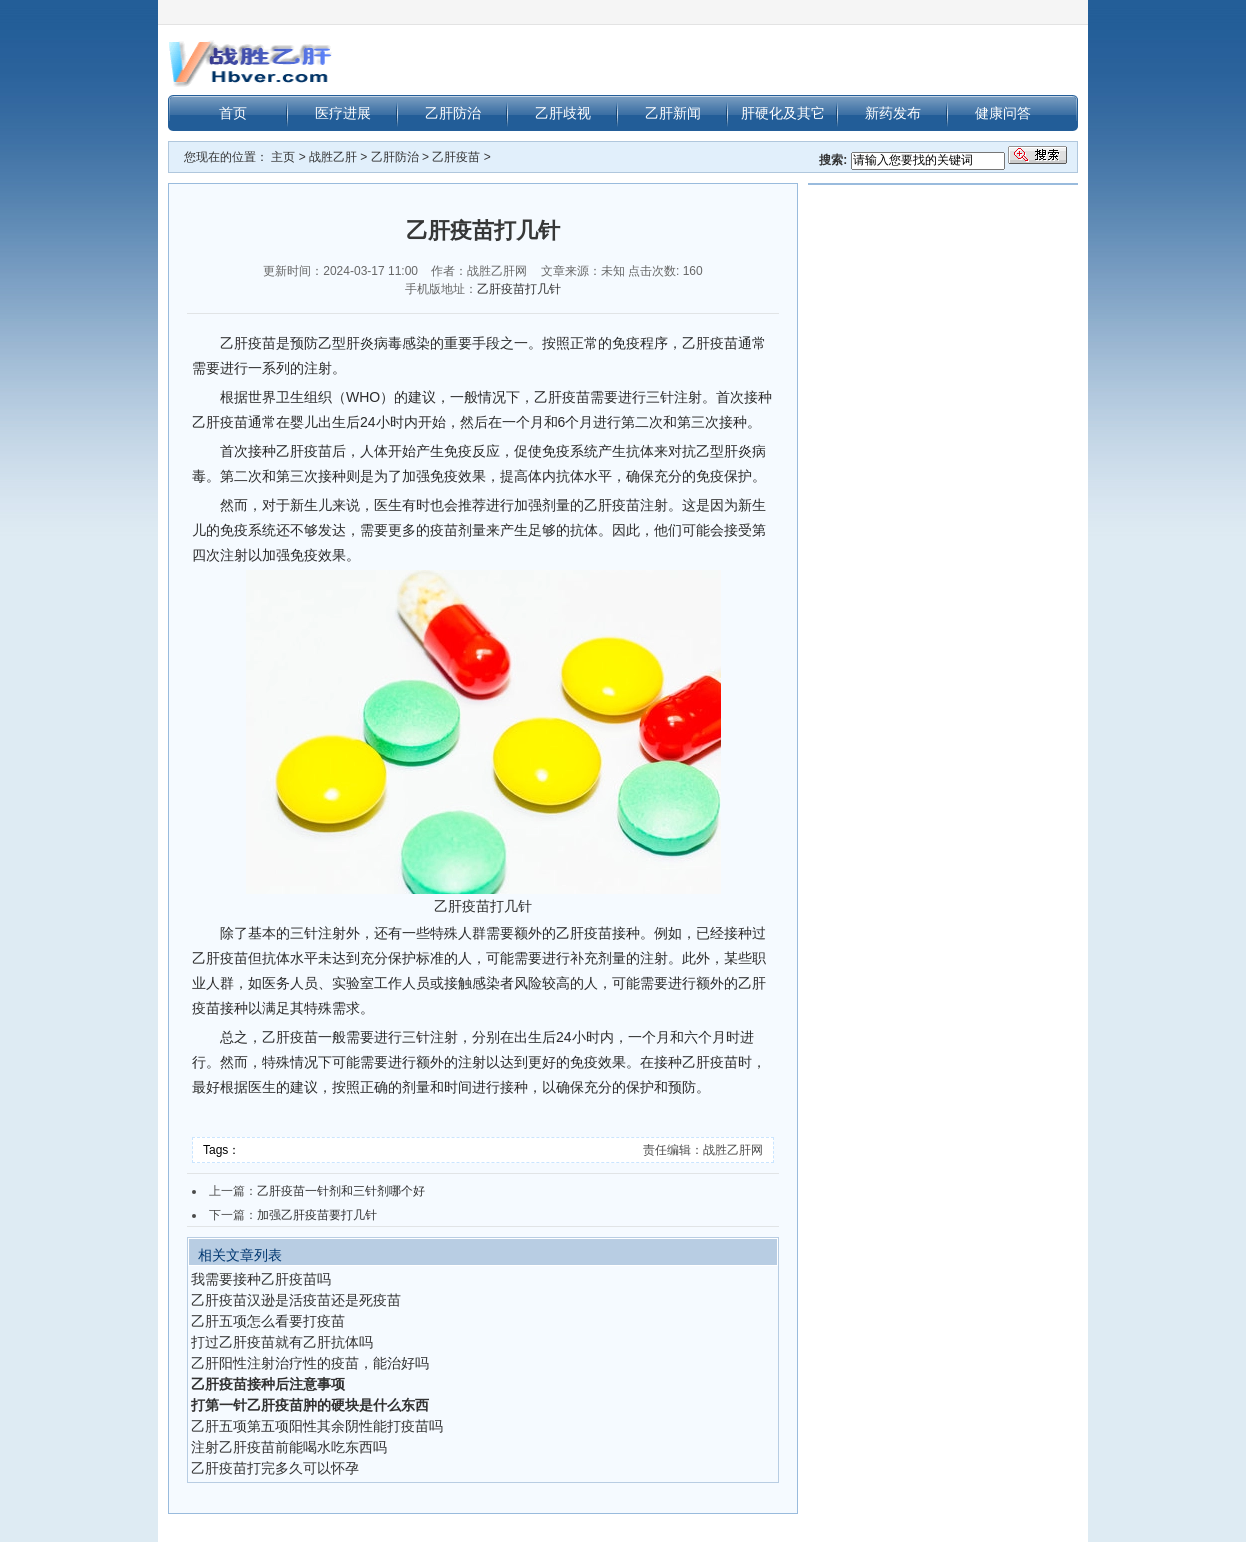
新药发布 (893, 113)
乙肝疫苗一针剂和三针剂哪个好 (341, 1191)
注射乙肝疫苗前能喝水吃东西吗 (289, 1447)
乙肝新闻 (673, 113)
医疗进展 (343, 113)
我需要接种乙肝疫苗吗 (261, 1279)
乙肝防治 (453, 113)
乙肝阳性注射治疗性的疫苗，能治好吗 (310, 1363)
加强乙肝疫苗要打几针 (317, 1215)
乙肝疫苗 (456, 157)
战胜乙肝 (333, 157)
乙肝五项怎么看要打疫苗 (268, 1321)
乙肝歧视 (563, 113)
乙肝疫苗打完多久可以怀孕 (275, 1468)
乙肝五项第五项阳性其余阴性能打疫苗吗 (317, 1426)
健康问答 (1003, 113)
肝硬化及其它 (783, 113)
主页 (283, 157)
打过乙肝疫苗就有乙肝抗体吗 (282, 1342)
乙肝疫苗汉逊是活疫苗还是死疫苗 (296, 1300)
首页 (233, 113)
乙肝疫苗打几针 (519, 289)
